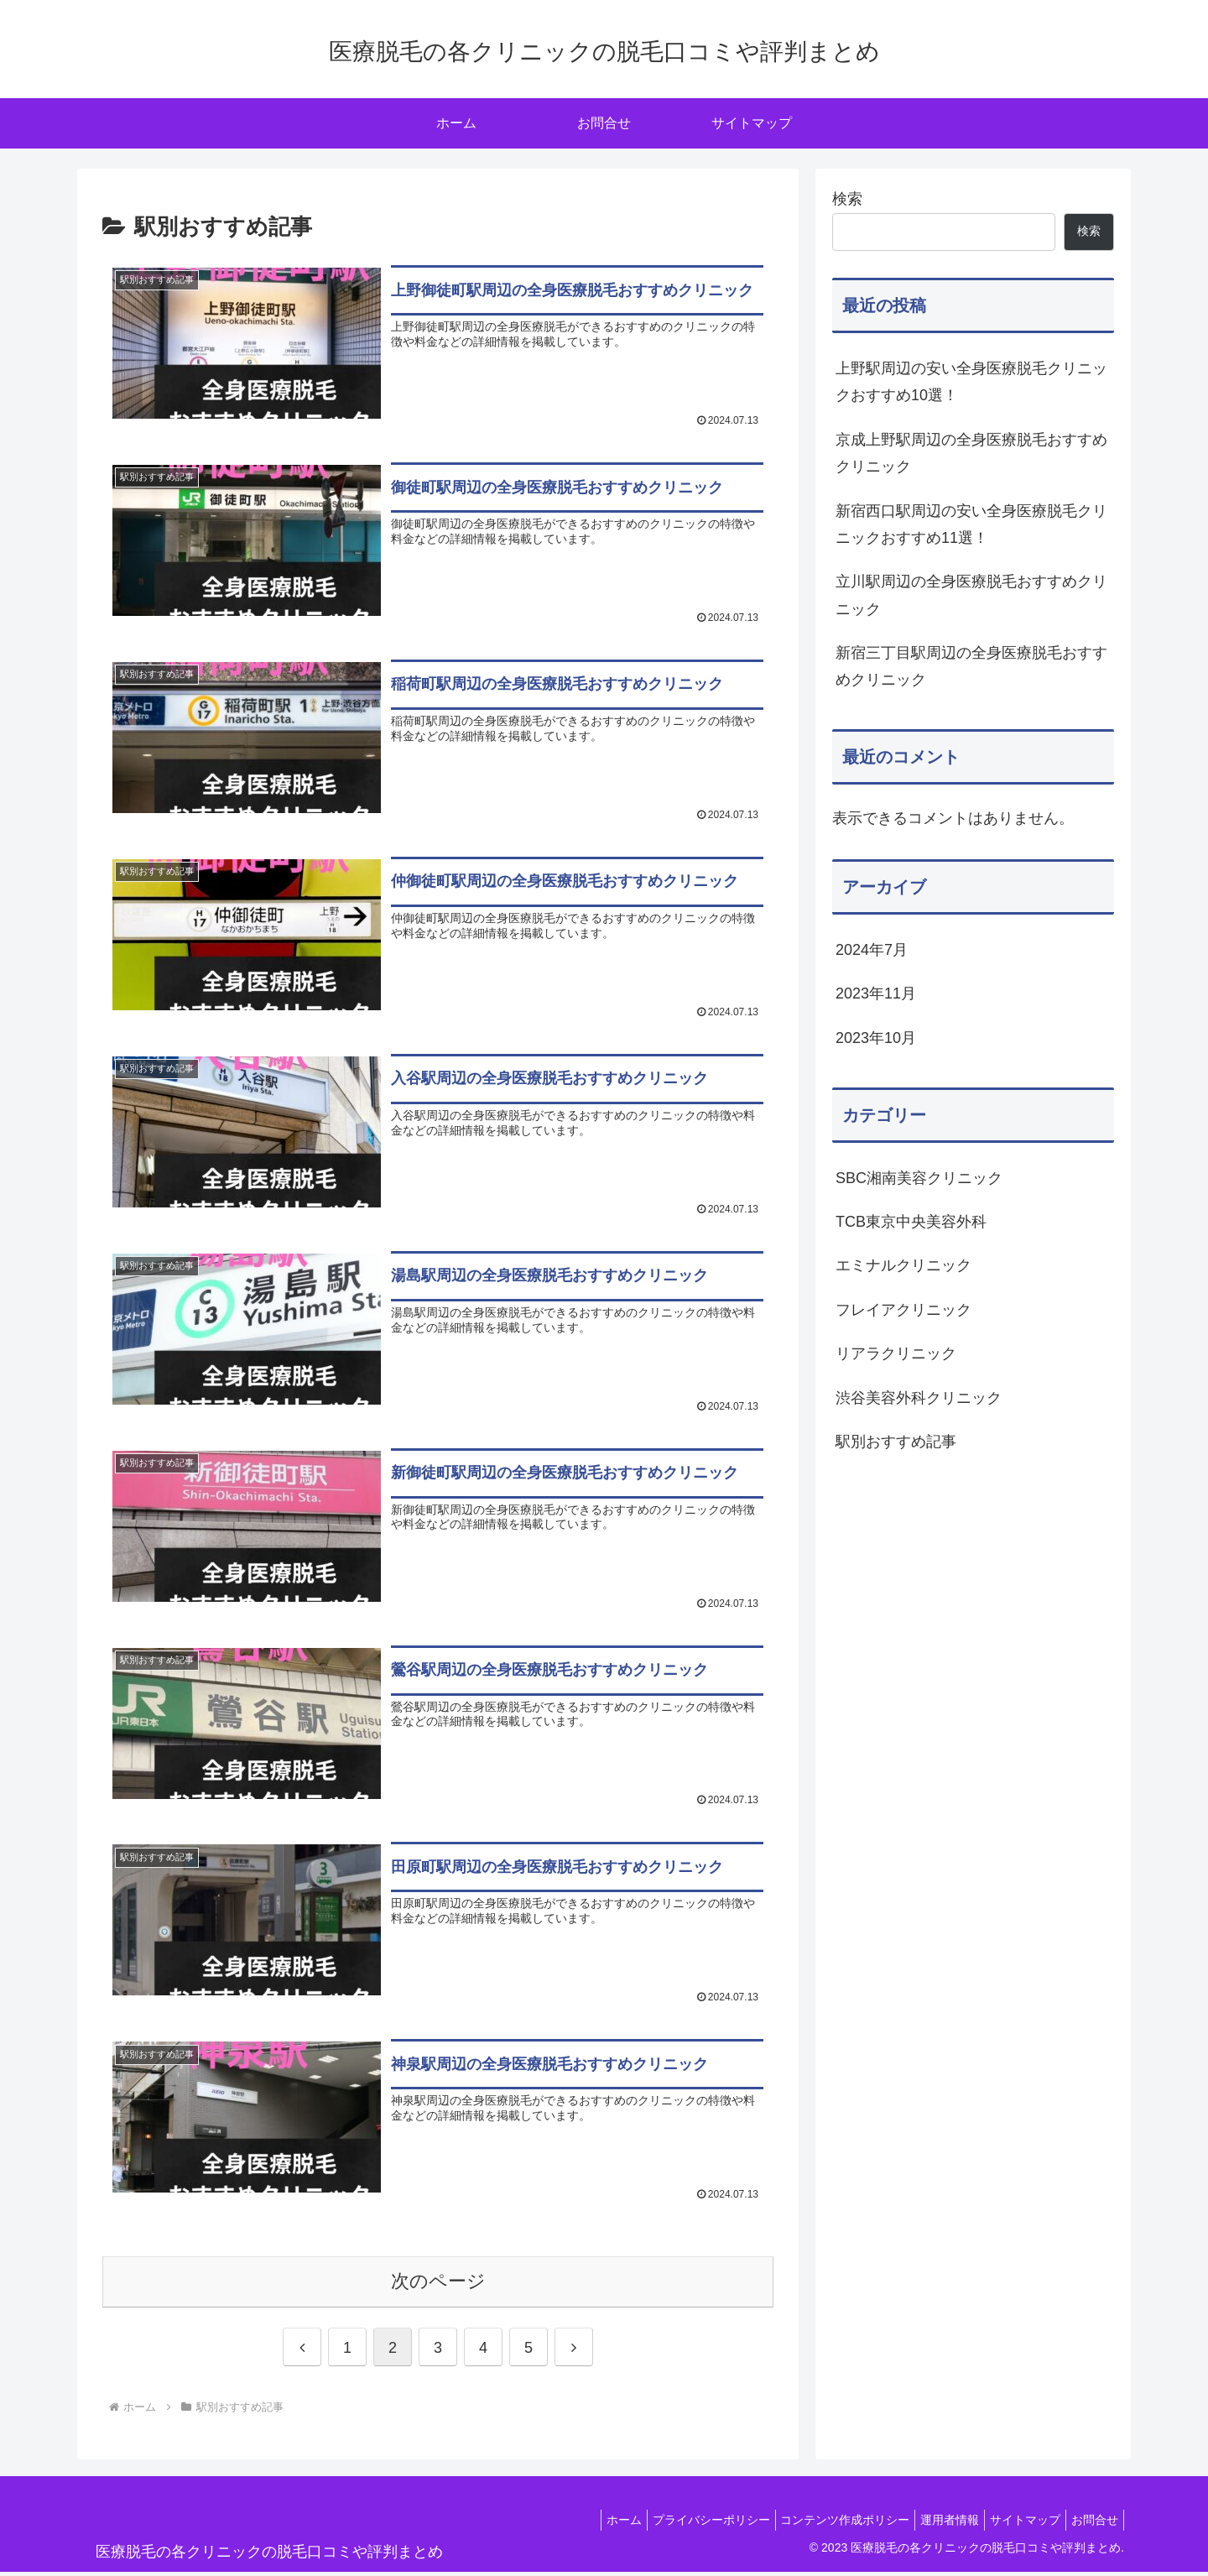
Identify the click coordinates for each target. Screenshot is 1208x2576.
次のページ (438, 2285)
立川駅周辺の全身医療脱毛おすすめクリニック (971, 595)
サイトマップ (1015, 2523)
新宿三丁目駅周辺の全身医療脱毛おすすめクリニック (971, 666)
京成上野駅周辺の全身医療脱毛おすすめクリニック (971, 453)
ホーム (586, 2523)
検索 (847, 198)
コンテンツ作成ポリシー (821, 2523)
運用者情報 (932, 2523)
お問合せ (1091, 2523)
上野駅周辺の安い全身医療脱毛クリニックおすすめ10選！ (971, 382)
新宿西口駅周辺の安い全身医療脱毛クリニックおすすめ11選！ (971, 524)
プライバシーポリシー (680, 2523)
